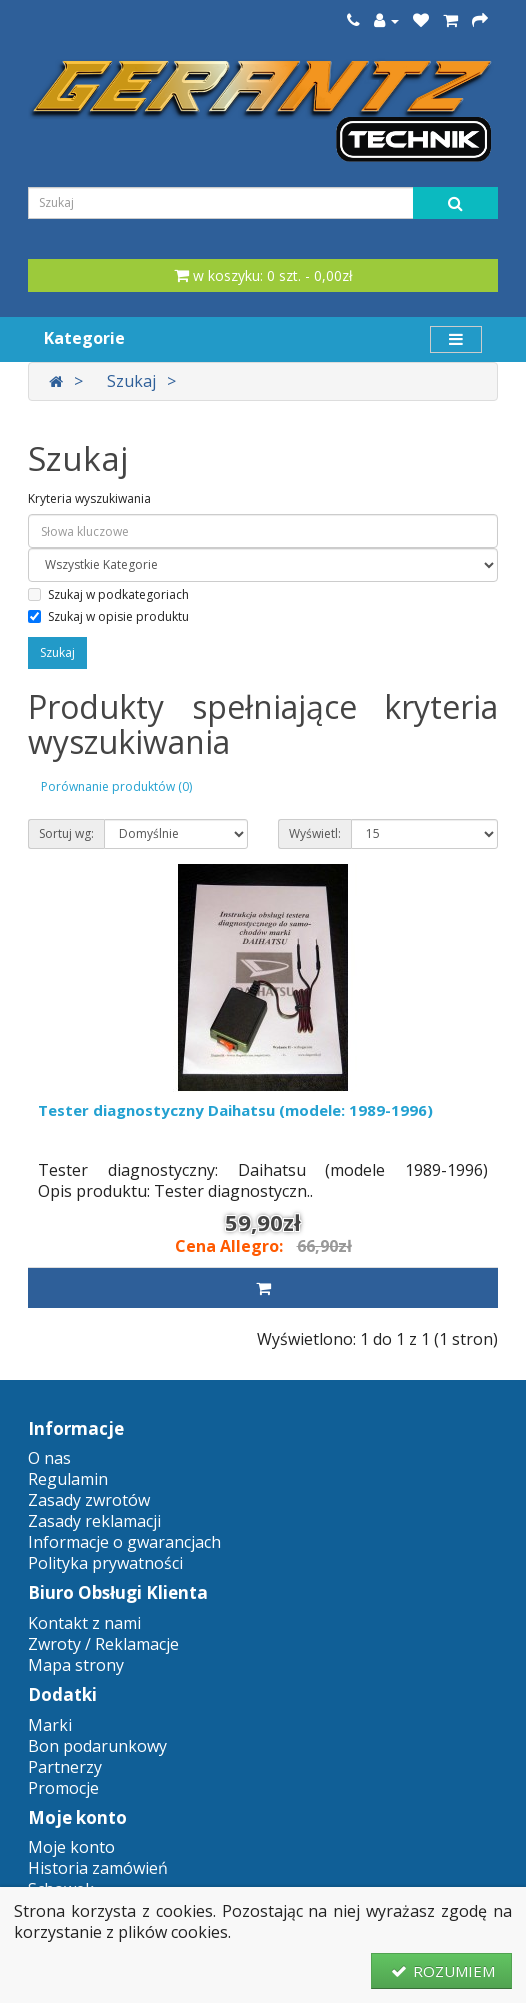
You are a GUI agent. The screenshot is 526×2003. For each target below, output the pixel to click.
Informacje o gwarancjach (124, 1542)
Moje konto (71, 1847)
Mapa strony (76, 1665)
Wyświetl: (315, 833)
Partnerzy (65, 1767)
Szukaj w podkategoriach (108, 594)
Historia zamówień (98, 1868)
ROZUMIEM (441, 1971)
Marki (50, 1725)
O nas (49, 1458)
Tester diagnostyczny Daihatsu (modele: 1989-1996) (235, 1110)
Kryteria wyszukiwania (89, 498)
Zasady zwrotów (89, 1500)
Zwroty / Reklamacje (103, 1644)
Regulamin (68, 1479)
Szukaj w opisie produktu (108, 616)
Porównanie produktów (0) (116, 786)
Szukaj (131, 381)
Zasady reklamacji (94, 1521)
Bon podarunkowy (97, 1746)
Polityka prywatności (105, 1563)
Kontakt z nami (84, 1623)
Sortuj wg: (66, 833)
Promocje (63, 1788)
